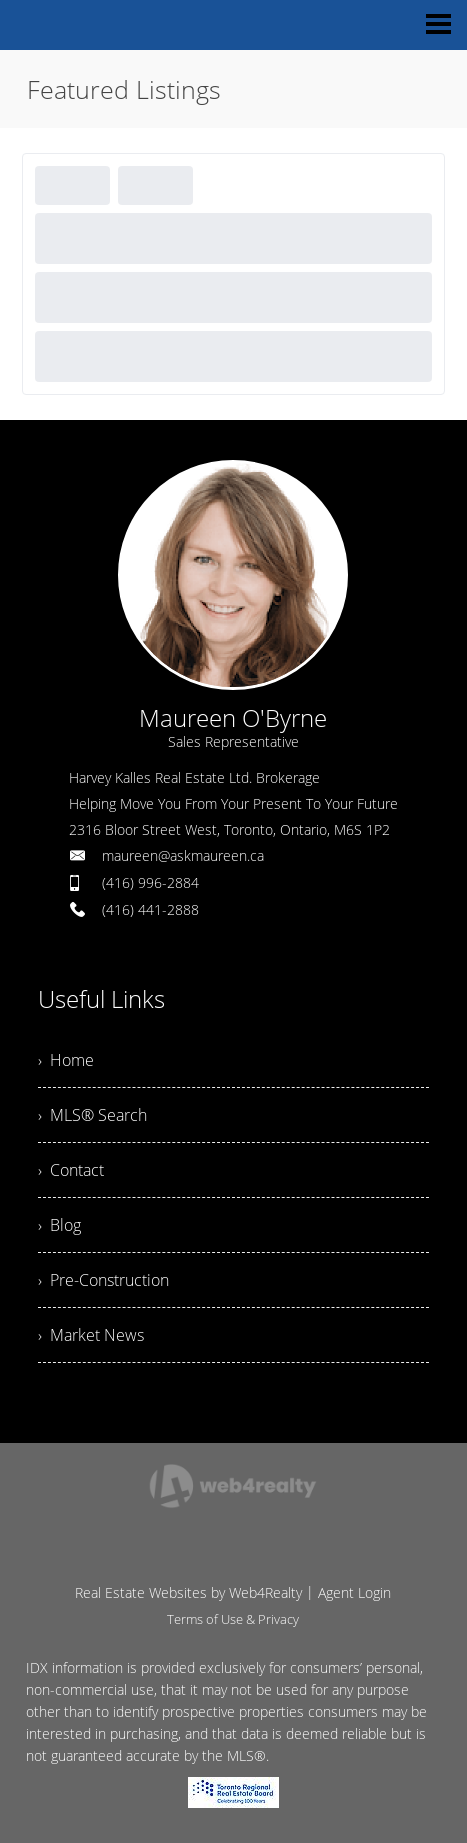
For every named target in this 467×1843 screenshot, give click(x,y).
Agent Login (354, 1592)
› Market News (91, 1335)
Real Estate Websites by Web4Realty (188, 1592)
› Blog (59, 1225)
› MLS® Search (92, 1115)
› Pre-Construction (103, 1280)
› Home (66, 1060)
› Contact (71, 1170)
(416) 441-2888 (150, 909)
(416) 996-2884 (150, 882)
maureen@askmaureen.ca (183, 855)
